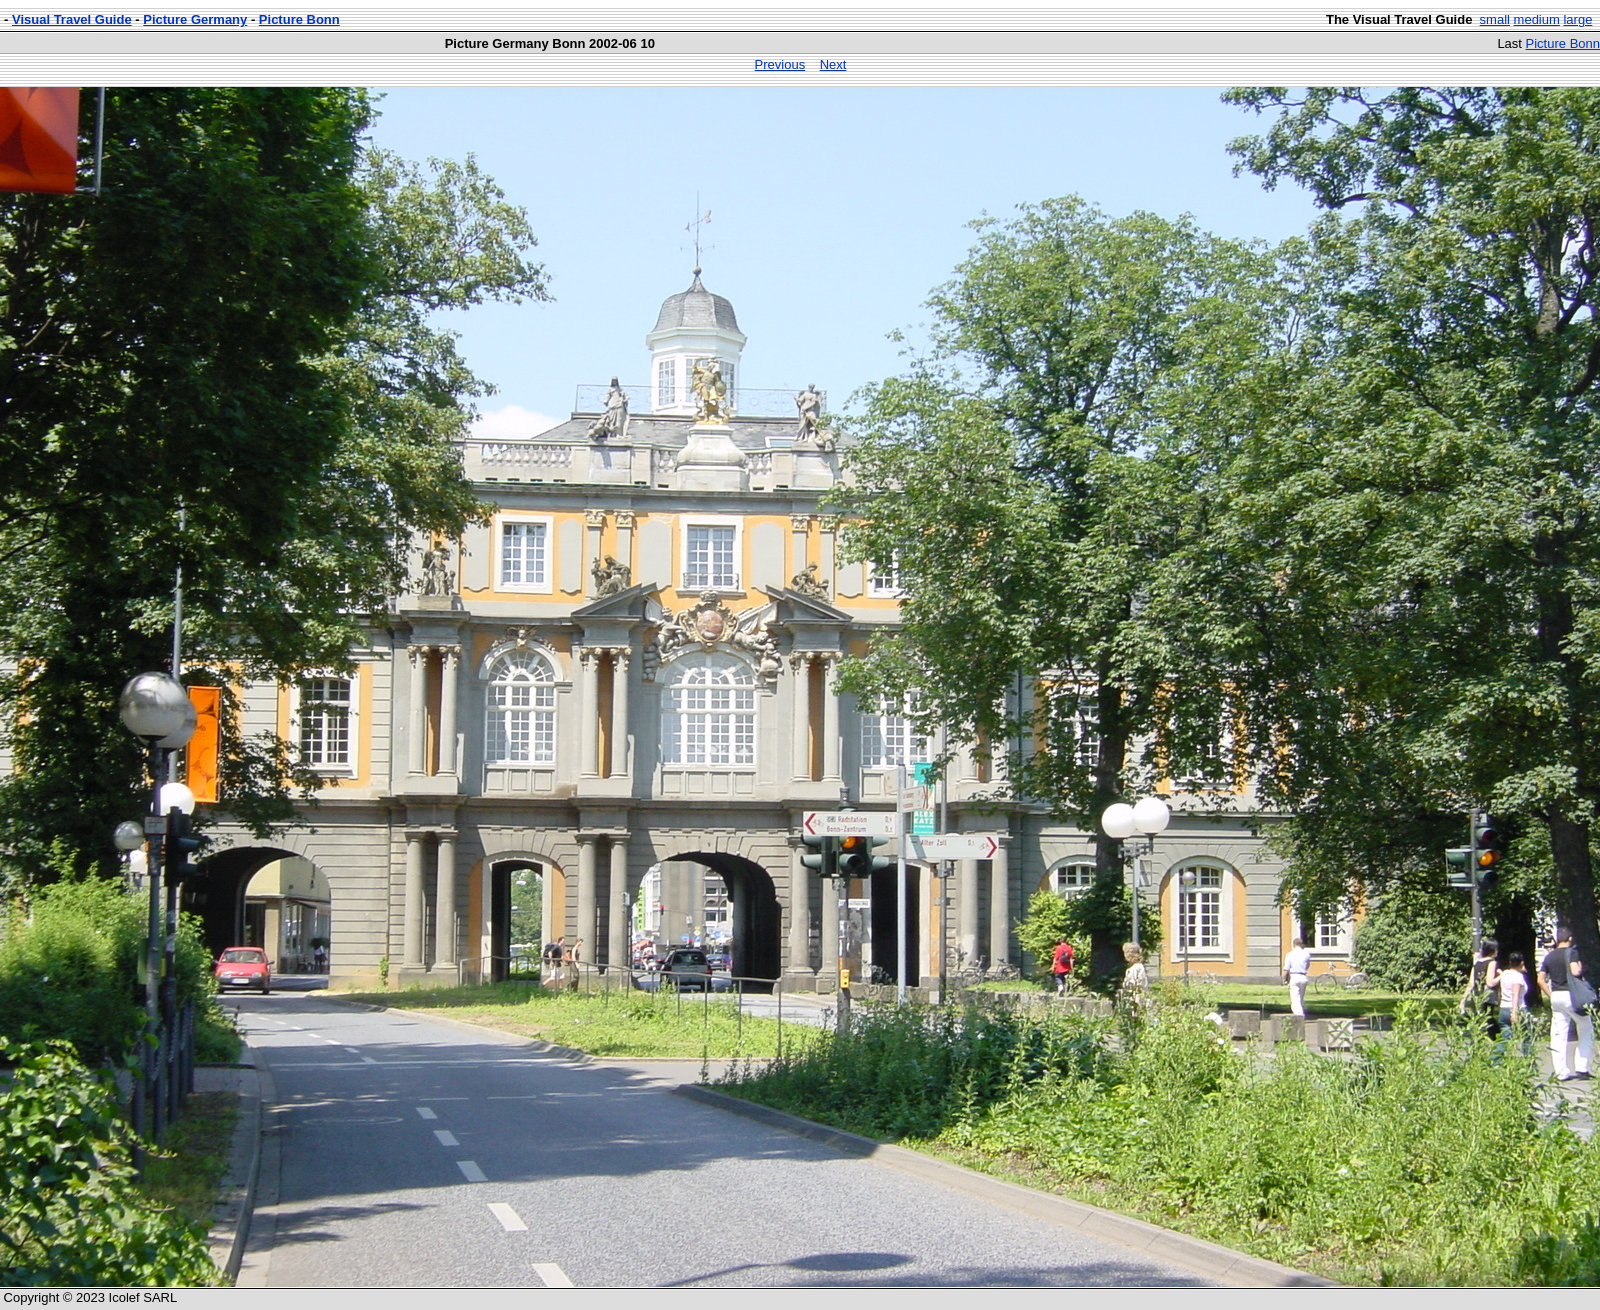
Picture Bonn (299, 19)
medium (1537, 19)
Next (833, 64)
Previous (780, 64)
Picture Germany (195, 19)
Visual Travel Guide (72, 19)
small (1495, 19)
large (1577, 19)
